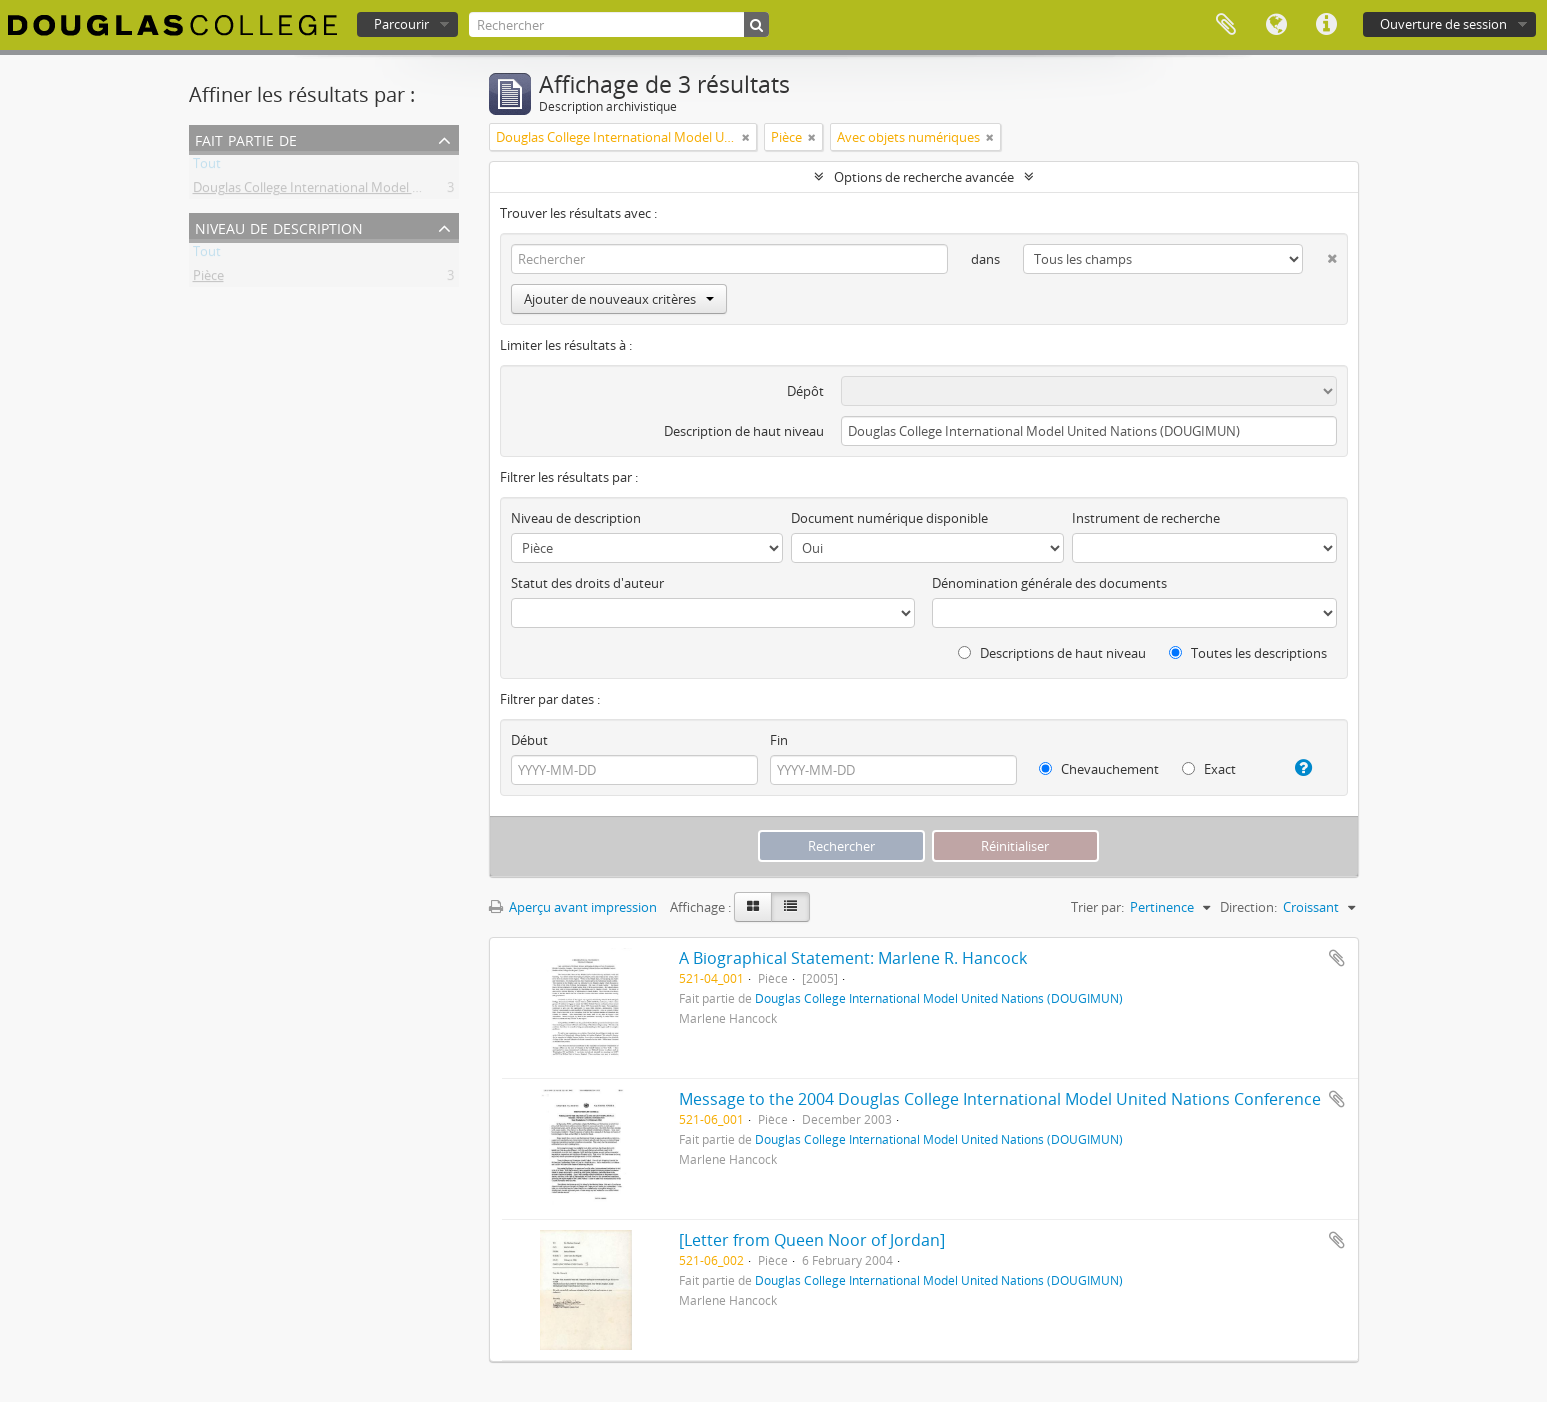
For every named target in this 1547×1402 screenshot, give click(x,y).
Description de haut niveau (744, 431)
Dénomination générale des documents (1049, 583)
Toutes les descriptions (1248, 653)
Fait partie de (246, 138)
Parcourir (401, 24)
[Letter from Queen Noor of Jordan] (812, 1240)
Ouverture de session (1443, 24)
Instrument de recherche (1146, 518)
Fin (779, 740)
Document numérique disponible (889, 518)
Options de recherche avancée (924, 177)
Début (529, 740)
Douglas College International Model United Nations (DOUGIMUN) (389, 191)
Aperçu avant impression (573, 907)
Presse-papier (1226, 25)
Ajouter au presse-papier (1337, 958)
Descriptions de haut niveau (1052, 653)
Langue (1276, 25)
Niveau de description (279, 226)
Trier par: (1097, 907)
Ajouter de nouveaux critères (619, 299)
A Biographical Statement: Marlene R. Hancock (853, 958)
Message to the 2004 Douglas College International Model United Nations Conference (1000, 1099)
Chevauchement (1099, 769)
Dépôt (805, 391)
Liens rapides (1326, 25)
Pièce (208, 279)
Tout (207, 167)
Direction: (1248, 907)
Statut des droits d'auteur (587, 583)
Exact (1209, 769)
